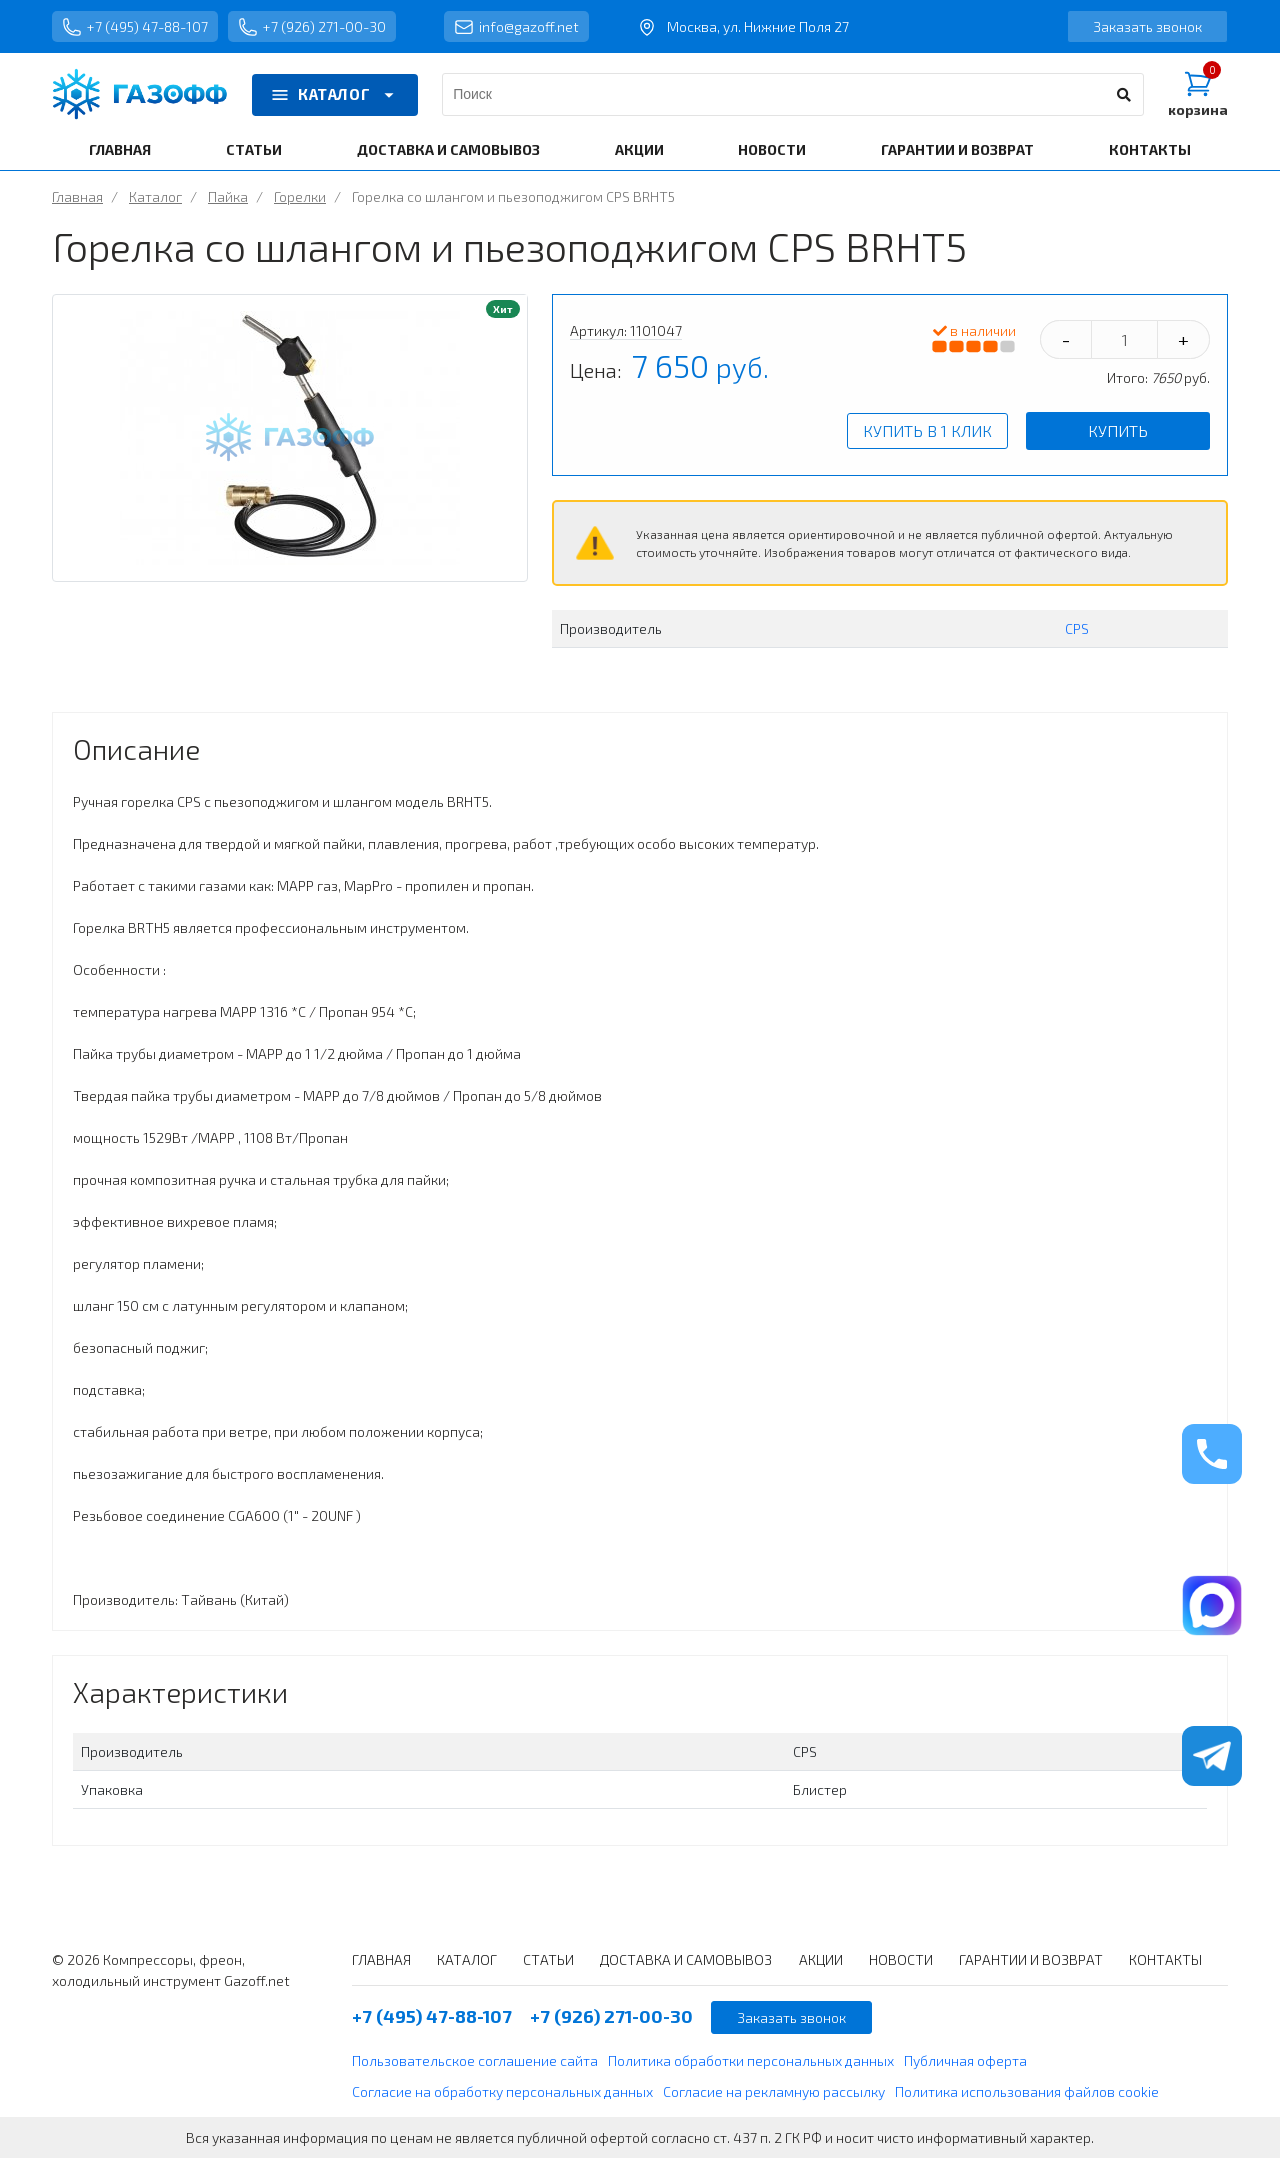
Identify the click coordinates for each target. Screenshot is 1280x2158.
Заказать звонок (1147, 26)
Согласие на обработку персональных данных (502, 2091)
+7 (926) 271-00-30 (312, 27)
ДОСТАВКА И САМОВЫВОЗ (448, 149)
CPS (1077, 628)
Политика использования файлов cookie (1027, 2091)
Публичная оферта (965, 2060)
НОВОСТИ (772, 149)
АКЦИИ (639, 149)
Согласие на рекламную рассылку (774, 2091)
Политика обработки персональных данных (751, 2060)
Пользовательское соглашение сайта (475, 2060)
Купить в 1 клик (927, 430)
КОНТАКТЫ (1150, 149)
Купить (1118, 430)
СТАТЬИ (254, 149)
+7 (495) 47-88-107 (135, 27)
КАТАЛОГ (335, 95)
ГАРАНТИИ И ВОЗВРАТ (957, 149)
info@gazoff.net (516, 27)
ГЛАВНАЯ (120, 149)
